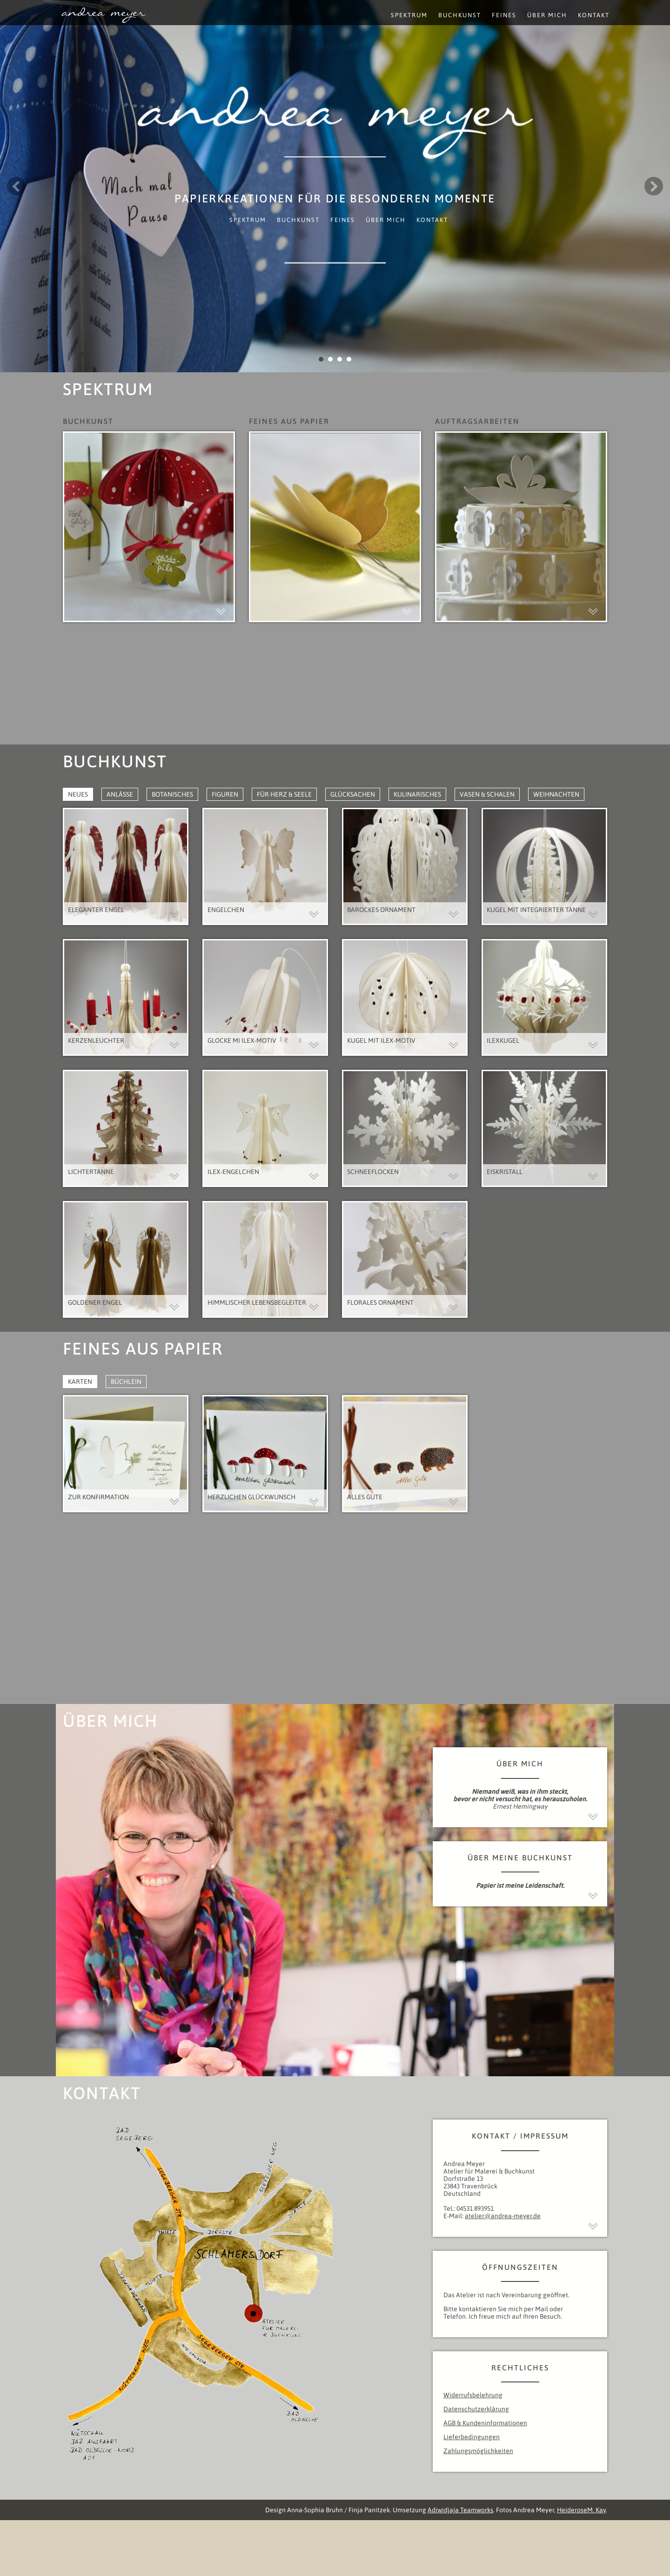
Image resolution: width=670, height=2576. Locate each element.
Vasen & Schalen (487, 794)
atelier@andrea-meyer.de (503, 2216)
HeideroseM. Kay (581, 2510)
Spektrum (247, 219)
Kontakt (432, 219)
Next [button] (653, 186)
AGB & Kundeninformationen (485, 2423)
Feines (342, 219)
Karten (80, 1381)
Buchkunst (298, 219)
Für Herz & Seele (284, 794)
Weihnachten (556, 794)
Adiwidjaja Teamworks (460, 2510)
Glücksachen (352, 794)
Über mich (386, 219)
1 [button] (321, 359)
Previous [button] (16, 186)
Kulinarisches (417, 794)
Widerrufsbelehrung (472, 2395)
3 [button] (339, 359)
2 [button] (330, 359)
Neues (78, 794)
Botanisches (172, 794)
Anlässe (120, 794)
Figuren (225, 794)
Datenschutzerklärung (476, 2409)
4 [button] (349, 359)
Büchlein (126, 1381)
